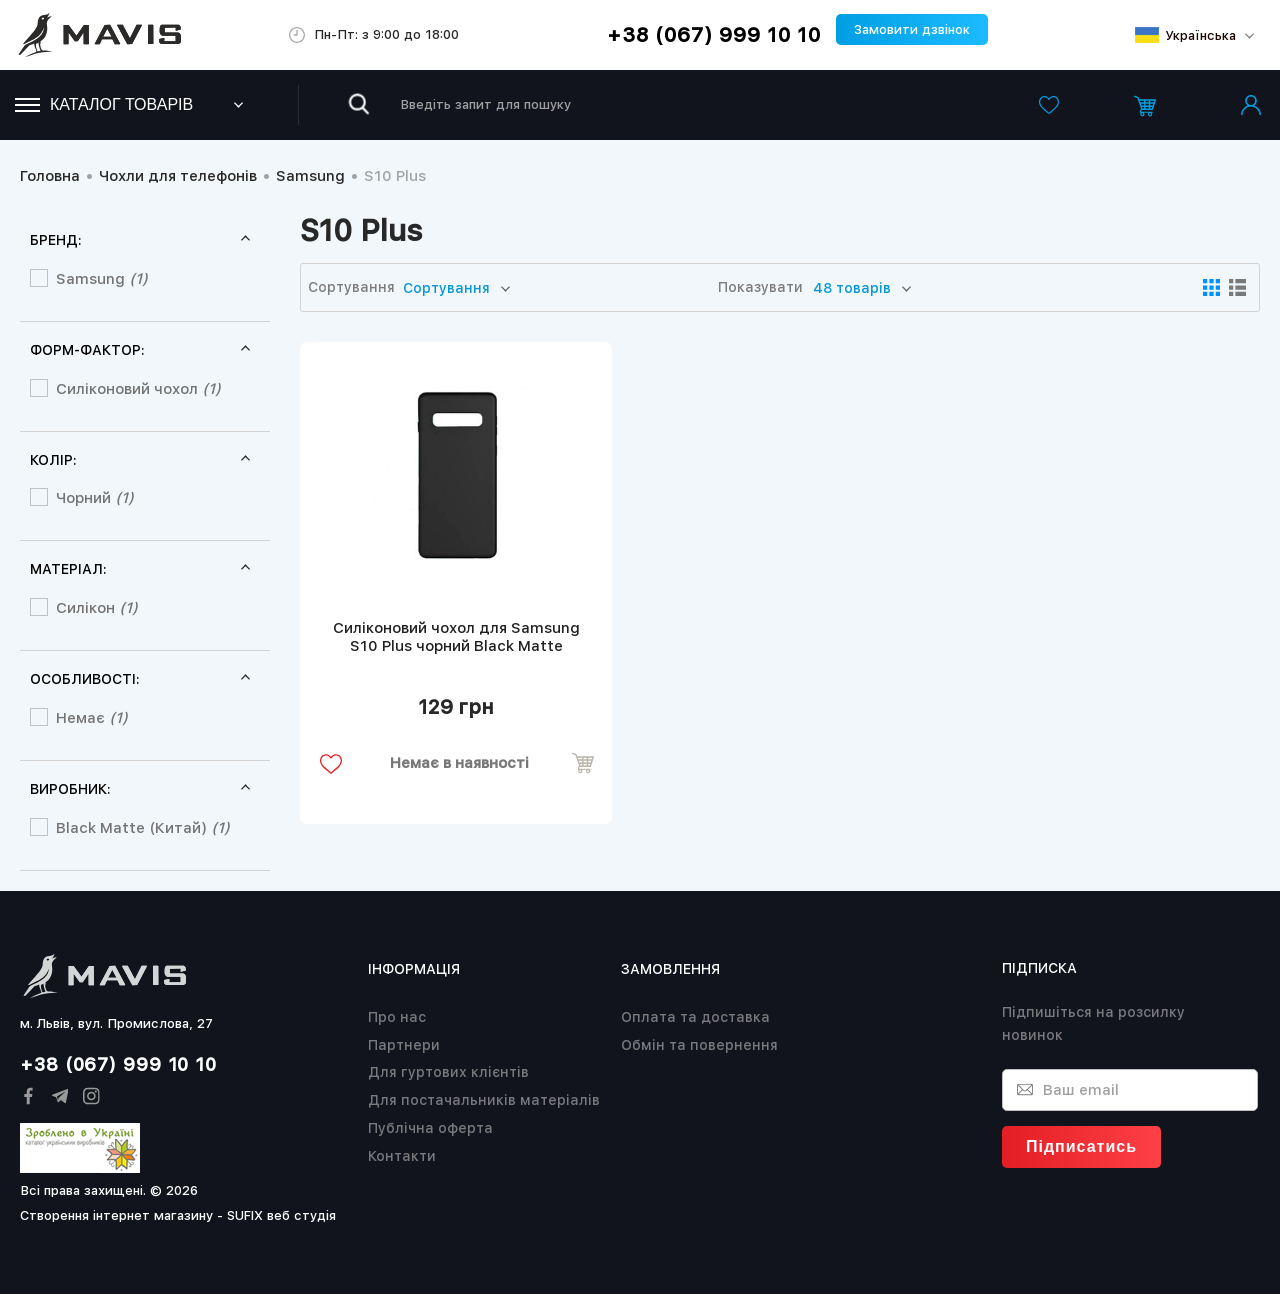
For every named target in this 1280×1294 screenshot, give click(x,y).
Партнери (404, 1045)
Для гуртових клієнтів (448, 1072)
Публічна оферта (430, 1128)
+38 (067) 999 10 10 (714, 35)
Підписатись (1081, 1146)
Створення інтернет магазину (116, 1215)
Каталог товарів (104, 104)
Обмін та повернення (699, 1045)
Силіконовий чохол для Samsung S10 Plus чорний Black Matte (456, 637)
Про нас (397, 1017)
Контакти (402, 1156)
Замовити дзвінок (912, 29)
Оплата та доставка (695, 1017)
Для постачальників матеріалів (484, 1100)
